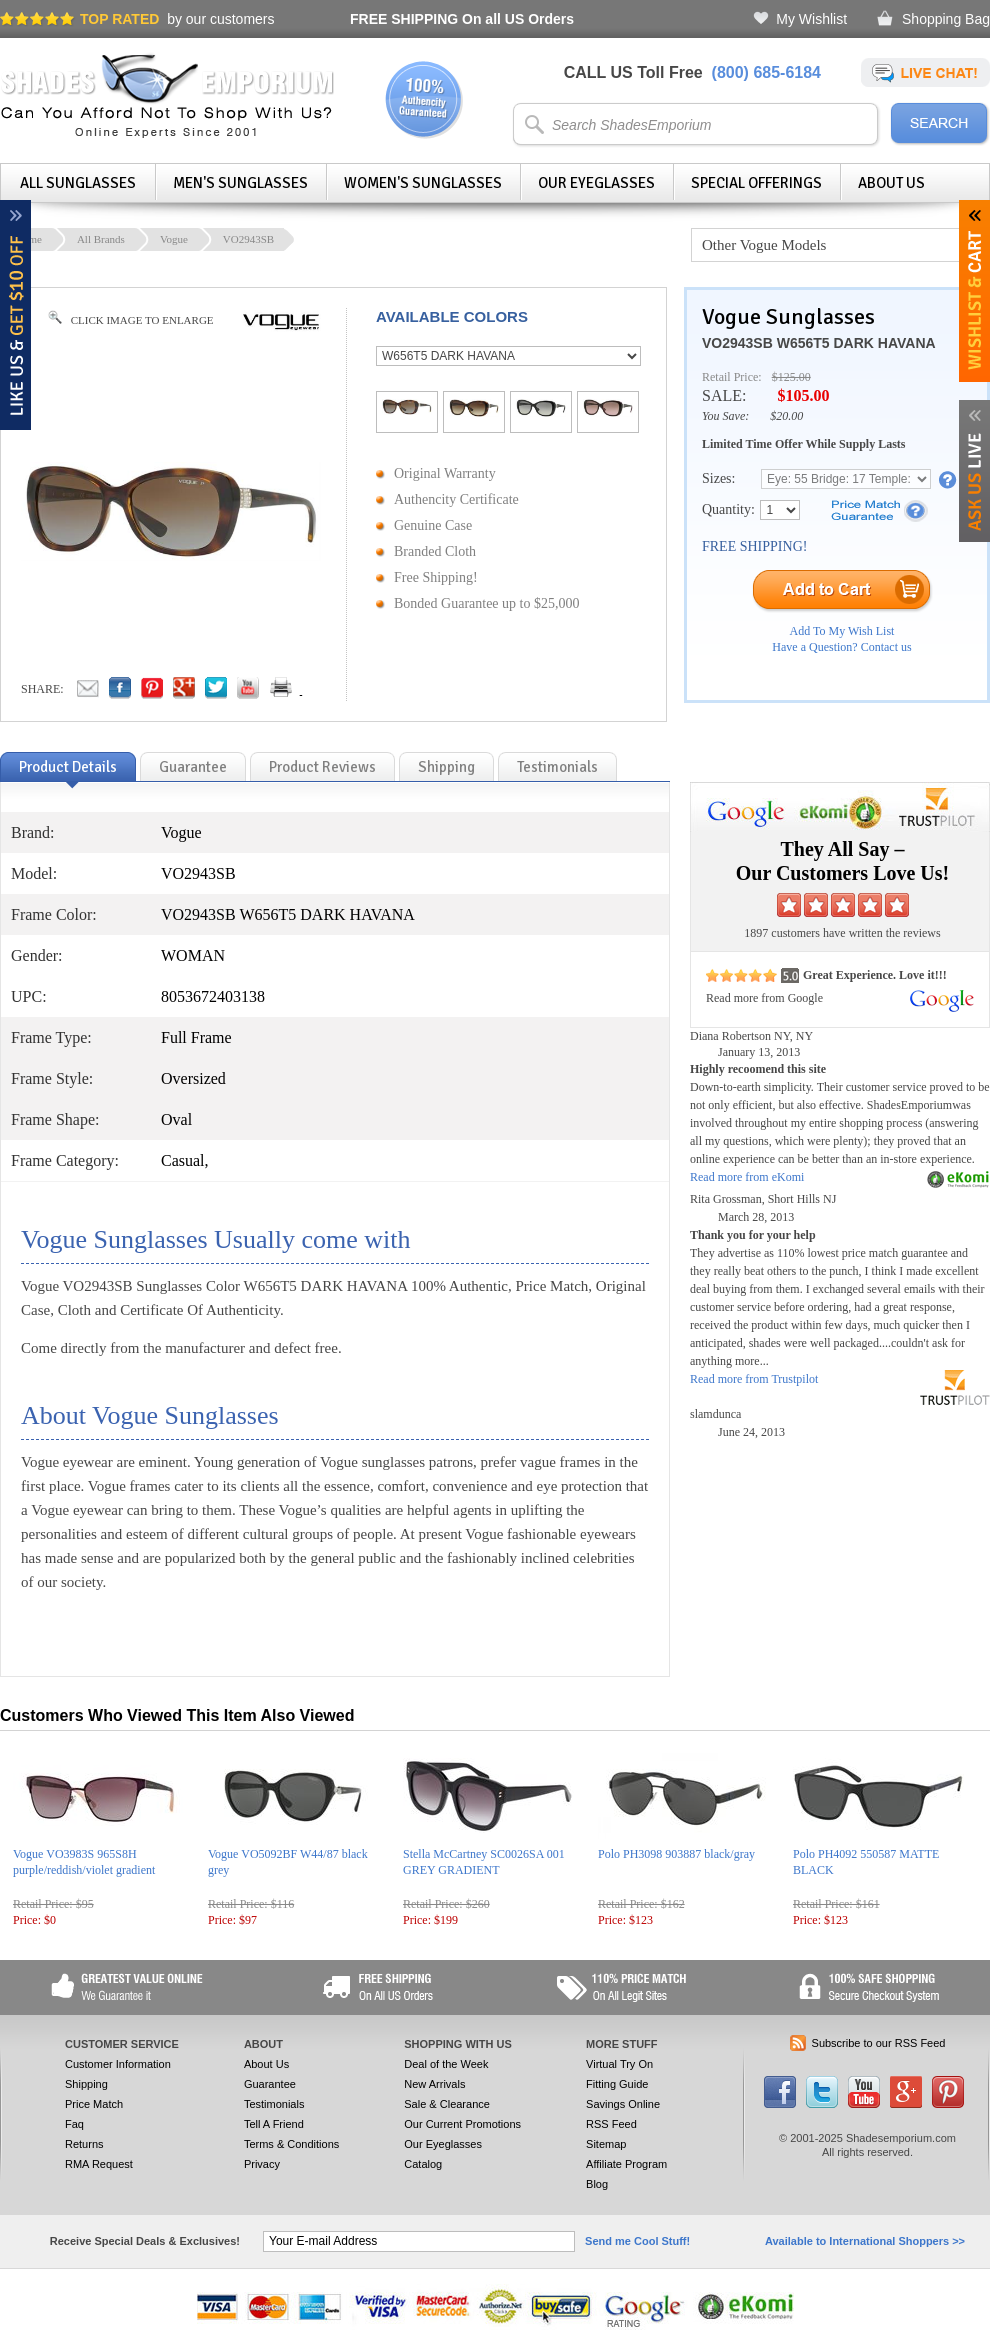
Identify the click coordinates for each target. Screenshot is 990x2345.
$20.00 (786, 416)
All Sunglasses (78, 183)
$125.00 (791, 377)
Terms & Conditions (291, 2144)
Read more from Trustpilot (754, 1379)
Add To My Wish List (842, 631)
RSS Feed (611, 2124)
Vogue (174, 239)
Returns (84, 2144)
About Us (891, 183)
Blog (597, 2184)
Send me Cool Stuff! (637, 2241)
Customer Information (118, 2064)
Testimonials (274, 2104)
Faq (74, 2124)
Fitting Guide (617, 2084)
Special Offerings (756, 183)
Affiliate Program (626, 2164)
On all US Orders (462, 19)
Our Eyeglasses (596, 183)
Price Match (94, 2104)
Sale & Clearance (447, 2104)
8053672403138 (213, 996)
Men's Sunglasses (240, 183)
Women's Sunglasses (423, 183)
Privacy (262, 2164)
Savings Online (623, 2104)
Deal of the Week (446, 2064)
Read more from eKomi (747, 1177)
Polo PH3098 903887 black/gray (676, 1854)
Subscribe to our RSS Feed (879, 2043)
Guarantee (270, 2084)
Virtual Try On (619, 2064)
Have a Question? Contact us (841, 647)
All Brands (101, 239)
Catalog (423, 2164)
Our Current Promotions (462, 2124)
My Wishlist (811, 19)
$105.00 (803, 395)
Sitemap (606, 2144)
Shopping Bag (946, 19)
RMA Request (99, 2164)
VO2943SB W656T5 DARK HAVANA (819, 343)
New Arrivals (434, 2084)
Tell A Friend (274, 2124)
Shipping (86, 2084)
